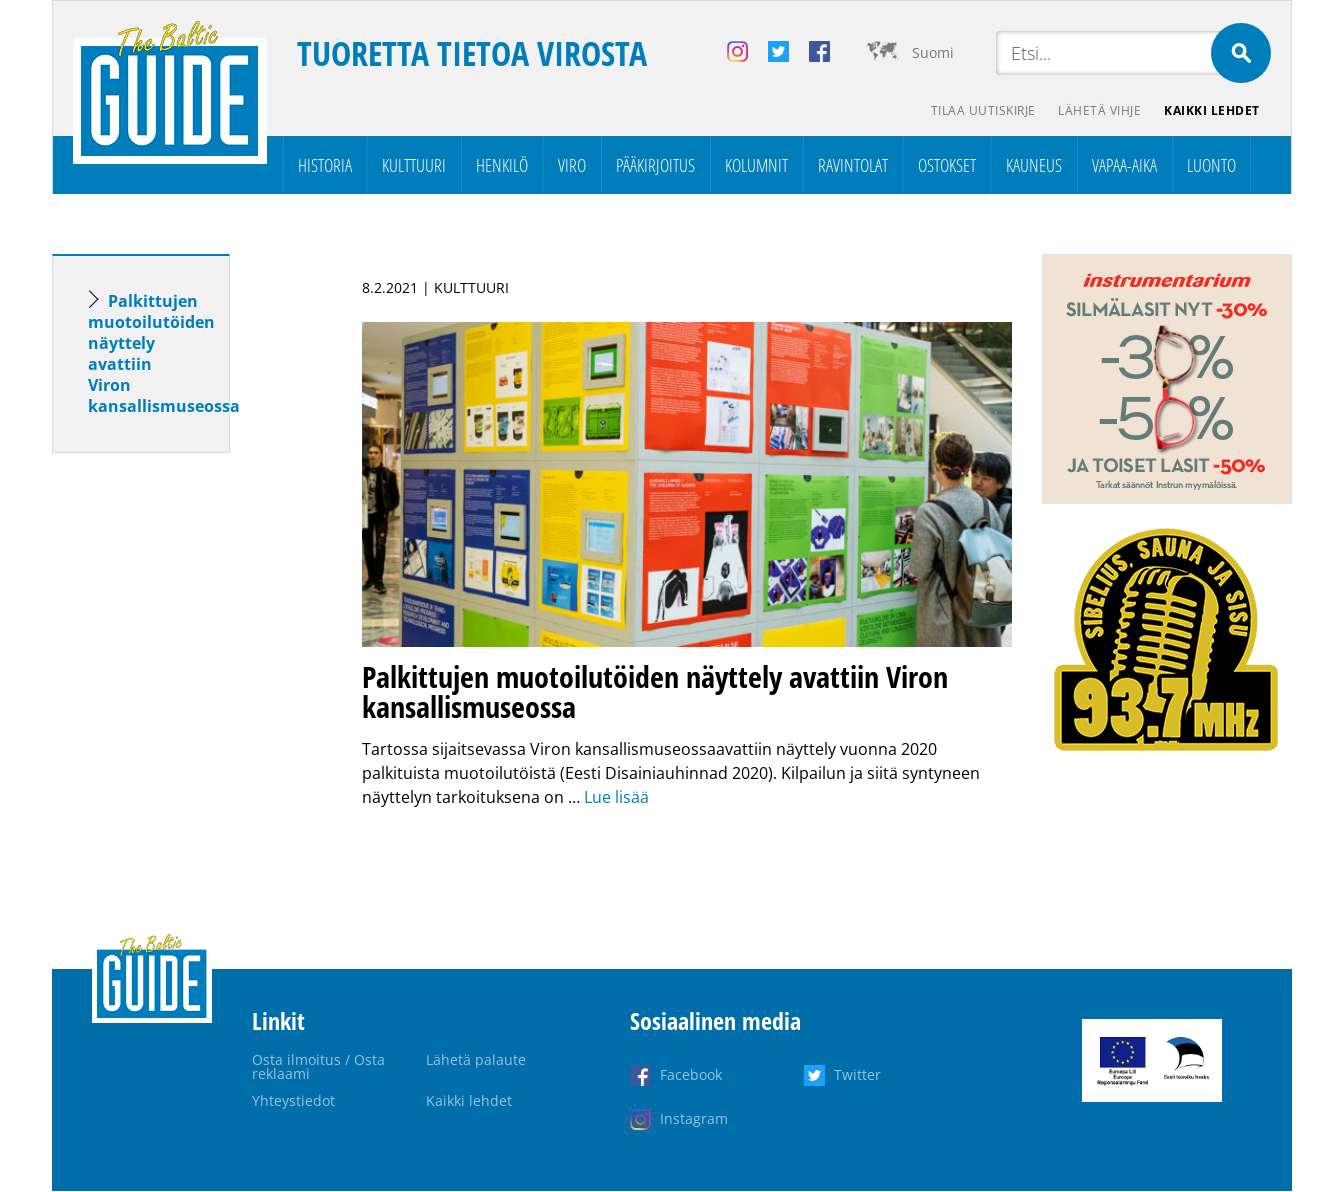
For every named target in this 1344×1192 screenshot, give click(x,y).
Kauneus (1034, 166)
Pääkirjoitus (655, 166)
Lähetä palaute (476, 1060)
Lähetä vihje (1098, 110)
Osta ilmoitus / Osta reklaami (318, 1067)
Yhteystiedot (293, 1101)
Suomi (933, 52)
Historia (325, 166)
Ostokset (947, 166)
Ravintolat (853, 166)
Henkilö (502, 166)
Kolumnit (756, 166)
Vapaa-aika (1124, 166)
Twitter (857, 1075)
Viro (572, 166)
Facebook (691, 1075)
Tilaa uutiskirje (980, 110)
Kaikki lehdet (1212, 110)
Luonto (1211, 166)
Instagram (694, 1119)
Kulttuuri (414, 166)
